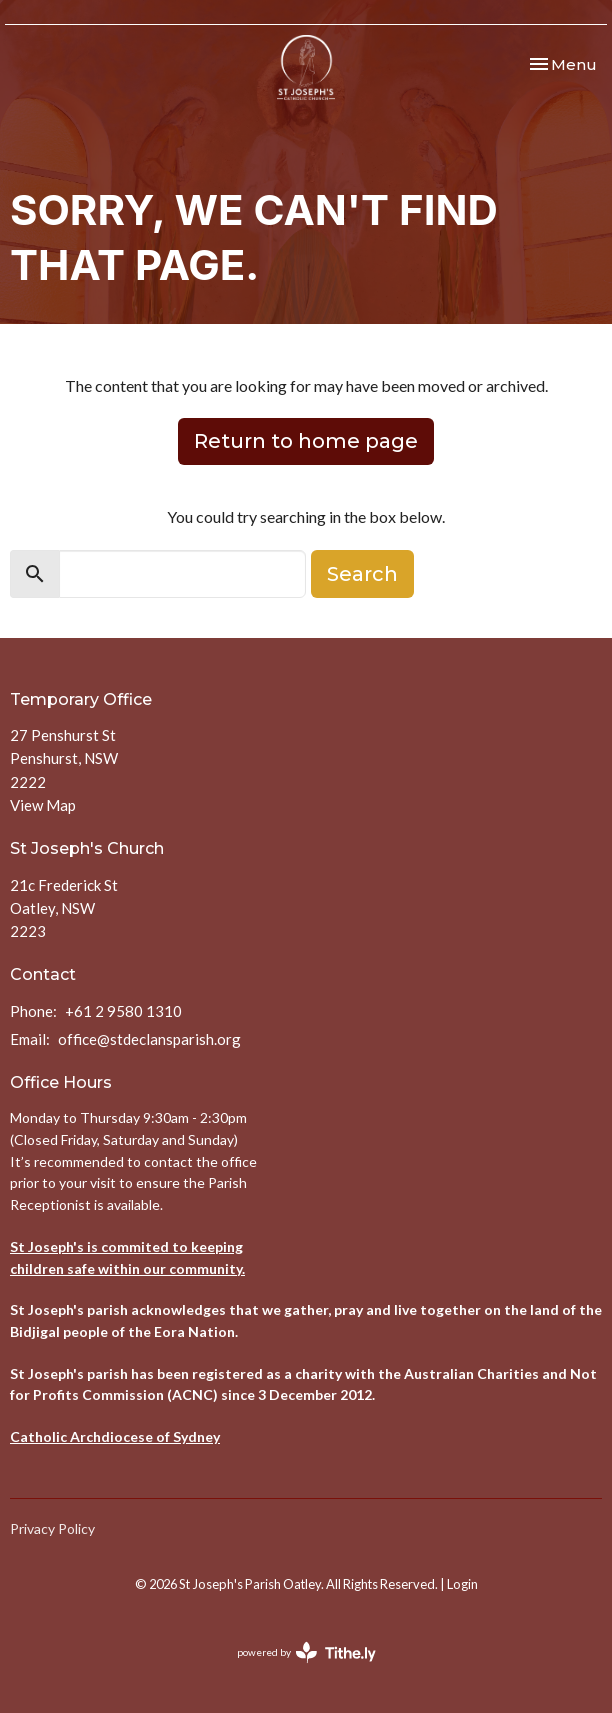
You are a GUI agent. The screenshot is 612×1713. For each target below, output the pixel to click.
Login (462, 1584)
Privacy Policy (52, 1528)
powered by (306, 1652)
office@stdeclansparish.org (149, 1039)
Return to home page (306, 441)
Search (362, 574)
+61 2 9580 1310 (123, 1011)
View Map (43, 805)
